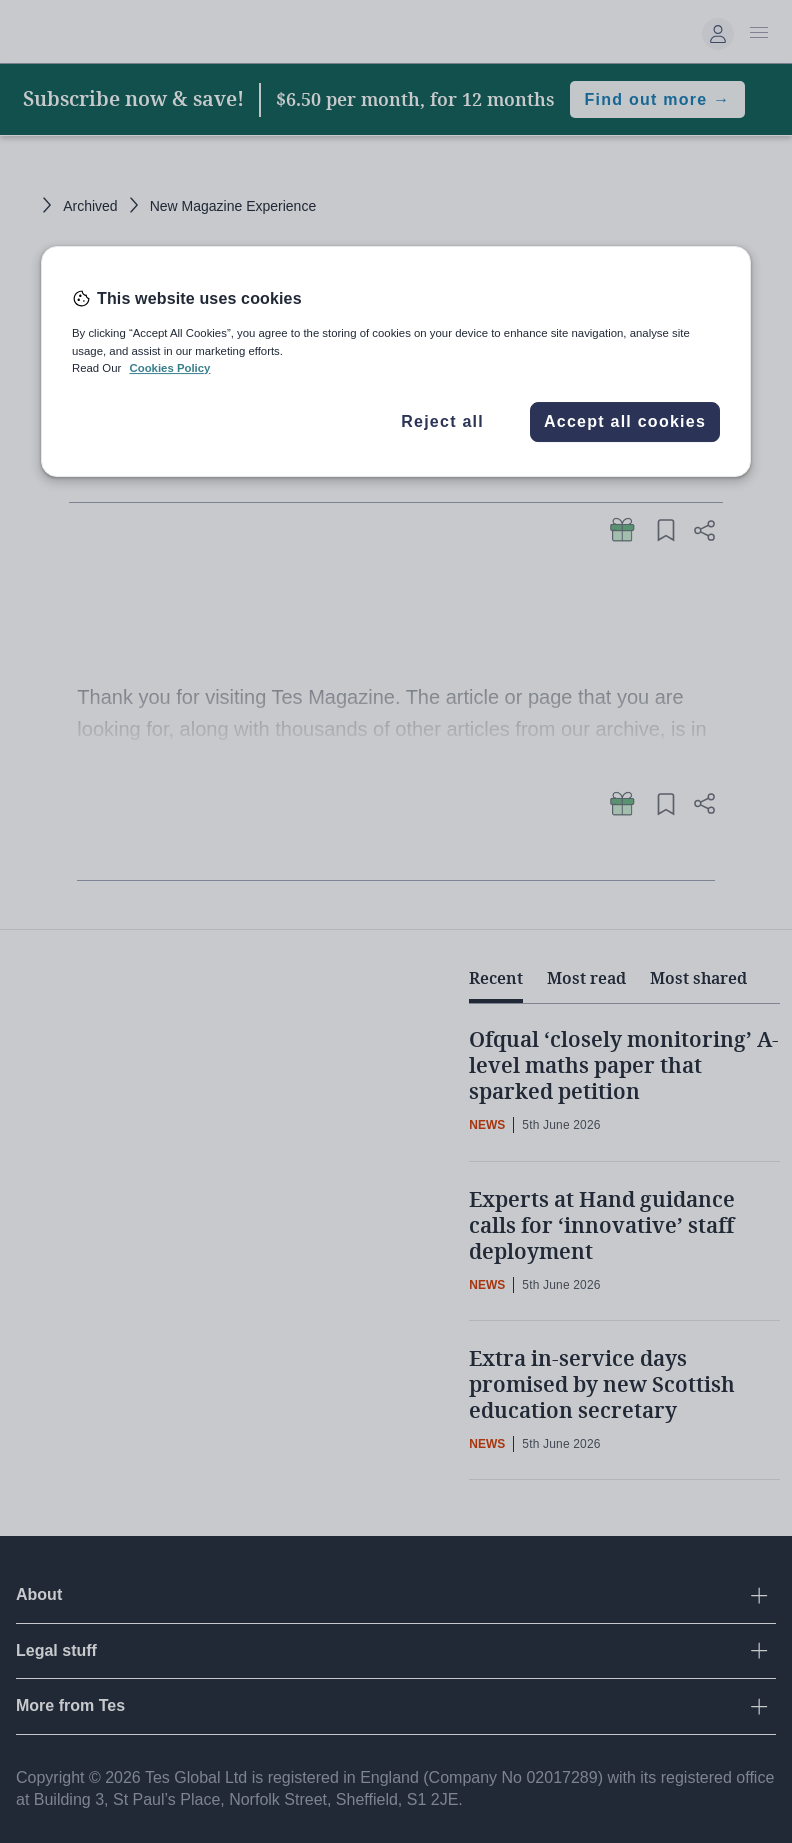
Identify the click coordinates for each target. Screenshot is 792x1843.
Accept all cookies (625, 421)
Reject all (442, 421)
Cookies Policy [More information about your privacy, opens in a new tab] (169, 368)
